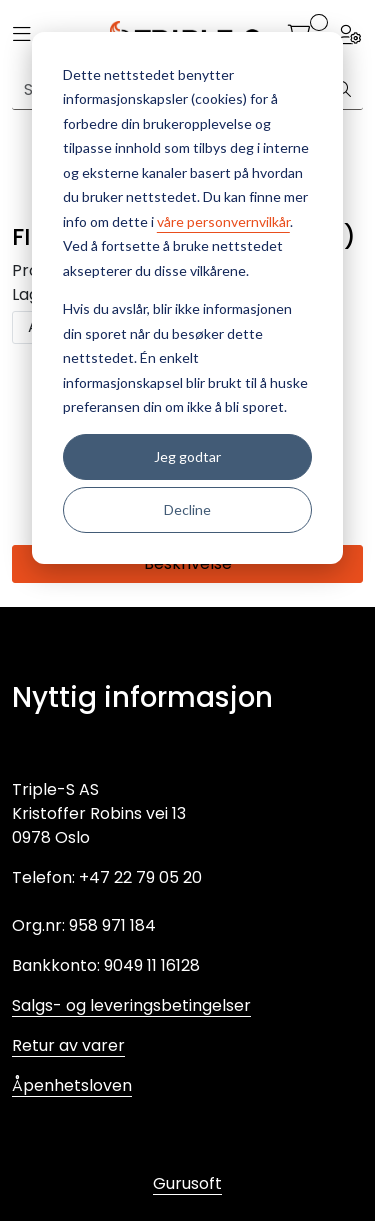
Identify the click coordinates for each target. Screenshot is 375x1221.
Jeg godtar (187, 456)
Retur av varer (68, 1045)
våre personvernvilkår (223, 221)
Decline (187, 509)
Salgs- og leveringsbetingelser (131, 1005)
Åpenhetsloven (72, 1085)
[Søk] (343, 90)
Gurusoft (187, 1183)
